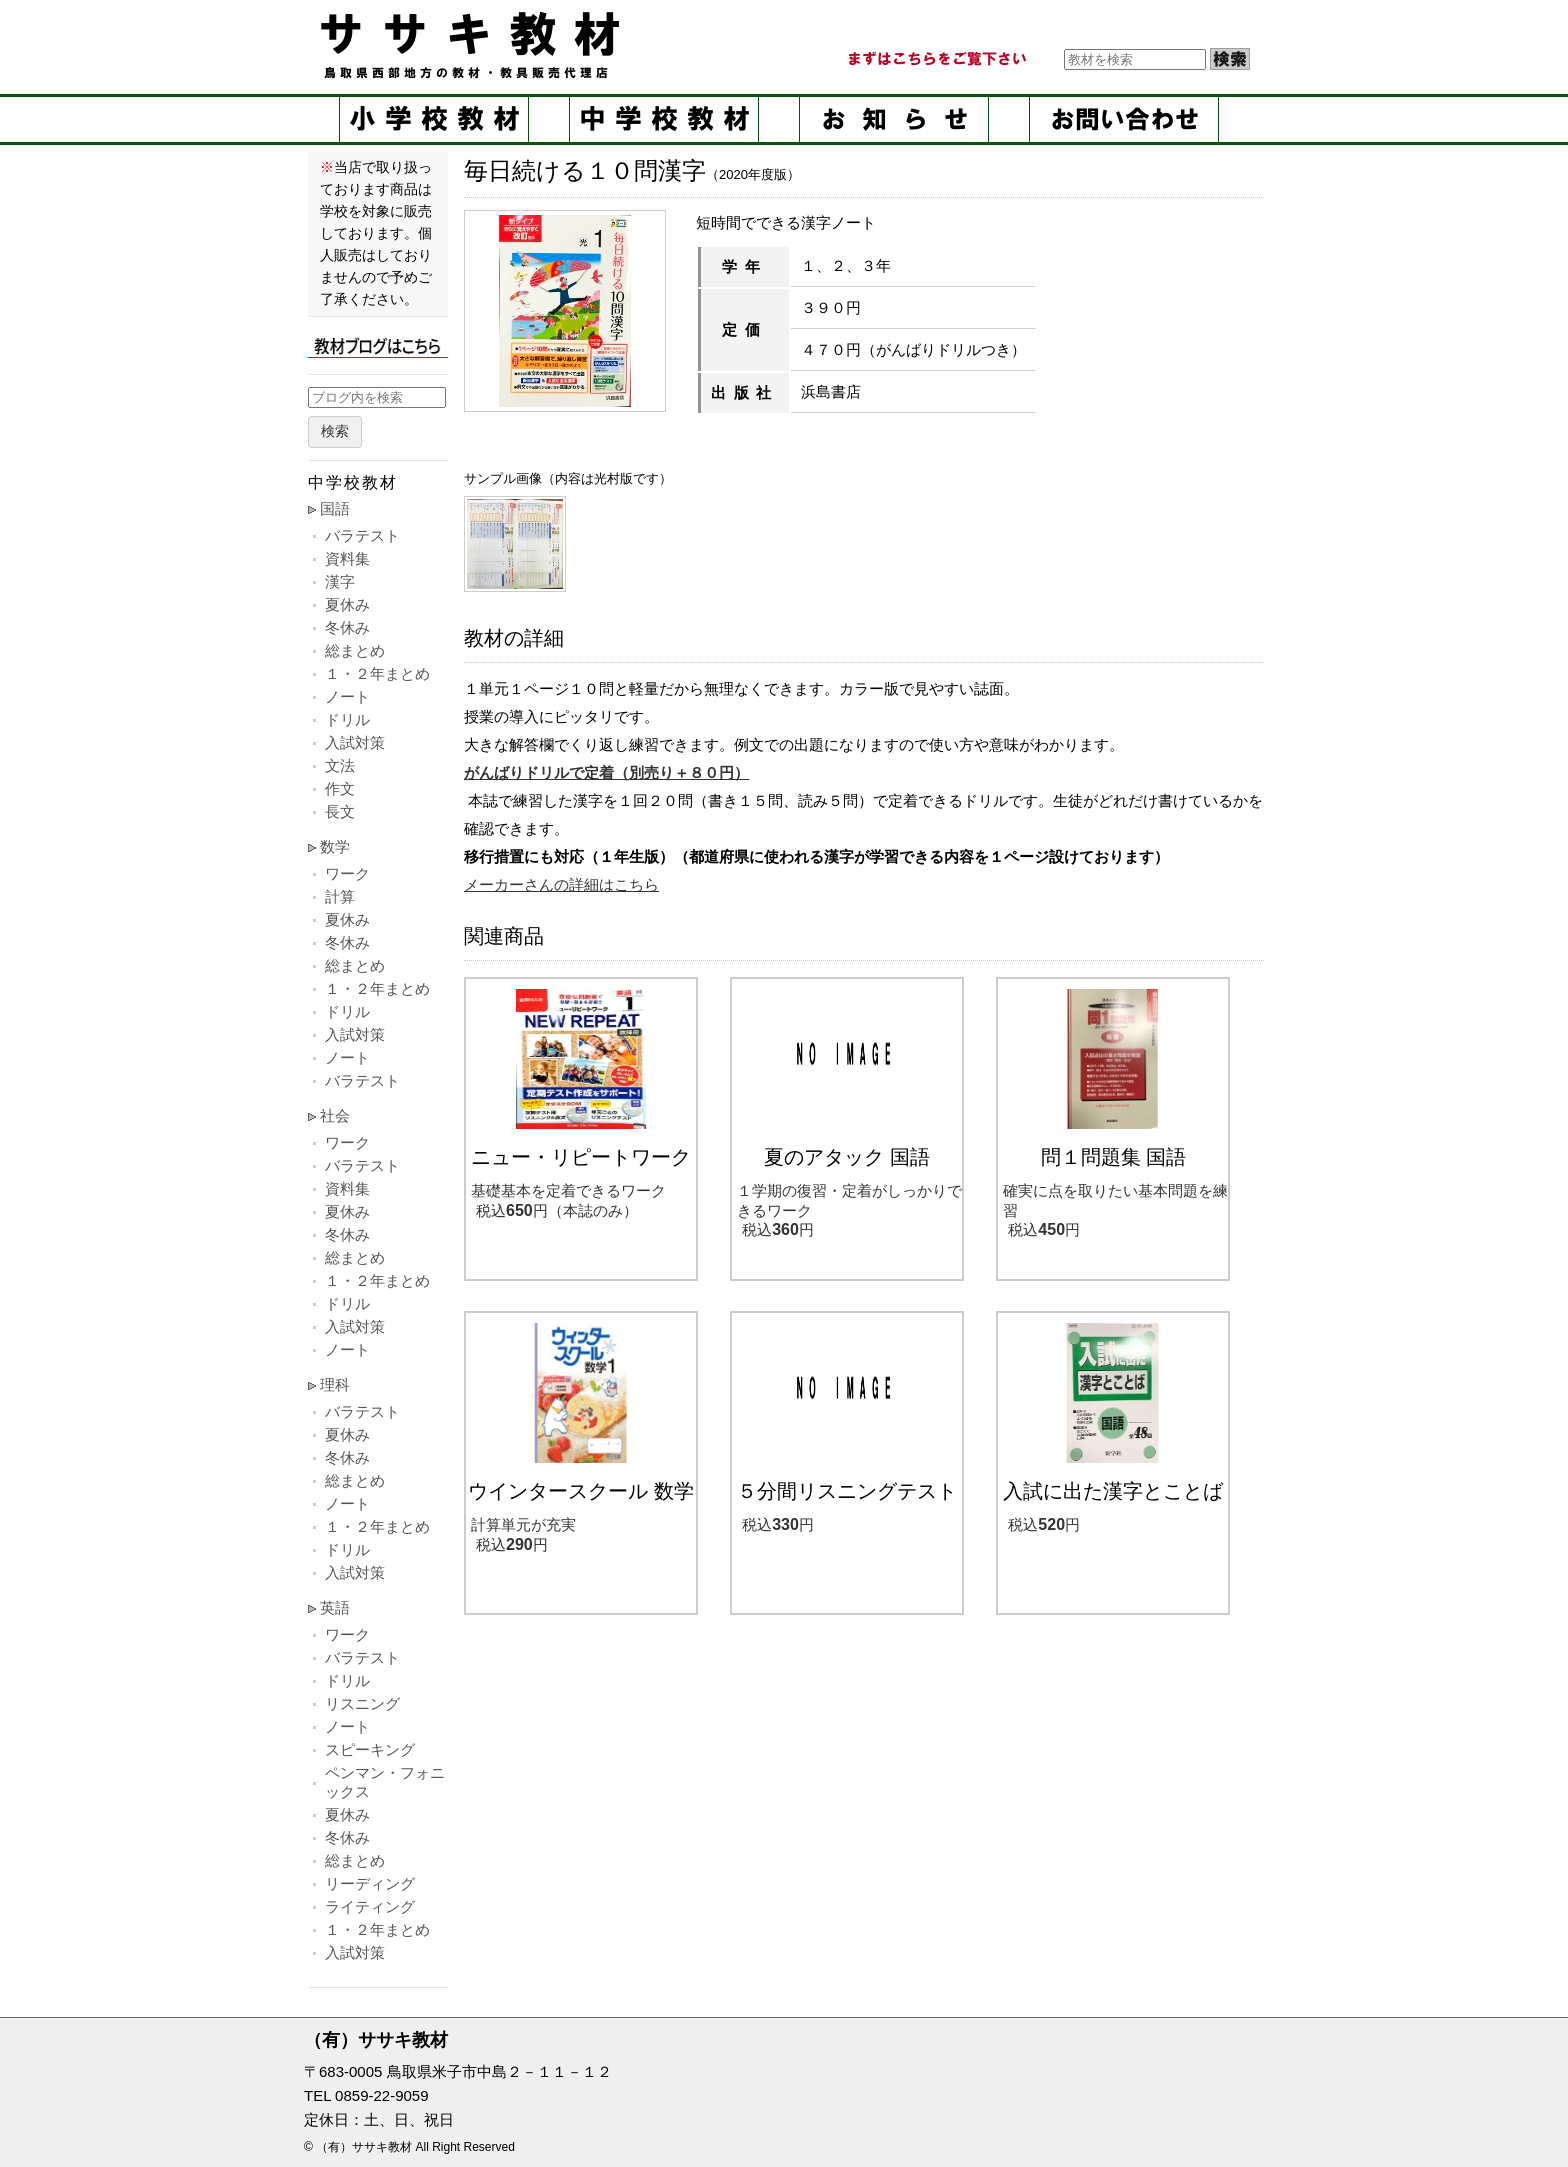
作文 (340, 788)
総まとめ (355, 650)
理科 (335, 1384)
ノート (347, 696)
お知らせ (894, 119)
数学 (335, 846)
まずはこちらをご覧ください (936, 59)
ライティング (370, 1906)
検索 (335, 431)
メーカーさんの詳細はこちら (561, 884)
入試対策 (355, 742)
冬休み (347, 627)
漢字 (340, 581)
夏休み (347, 604)
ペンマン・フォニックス (385, 1782)
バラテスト (362, 535)
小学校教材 (434, 119)
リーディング (370, 1883)
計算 (340, 896)
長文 (340, 811)
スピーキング (370, 1749)
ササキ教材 (474, 45)
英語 (335, 1607)
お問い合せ (1124, 119)
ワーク (347, 873)
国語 (335, 508)
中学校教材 (664, 119)
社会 (335, 1115)
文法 (340, 765)
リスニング (362, 1703)
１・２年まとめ (377, 673)
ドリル (347, 719)
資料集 (347, 558)
